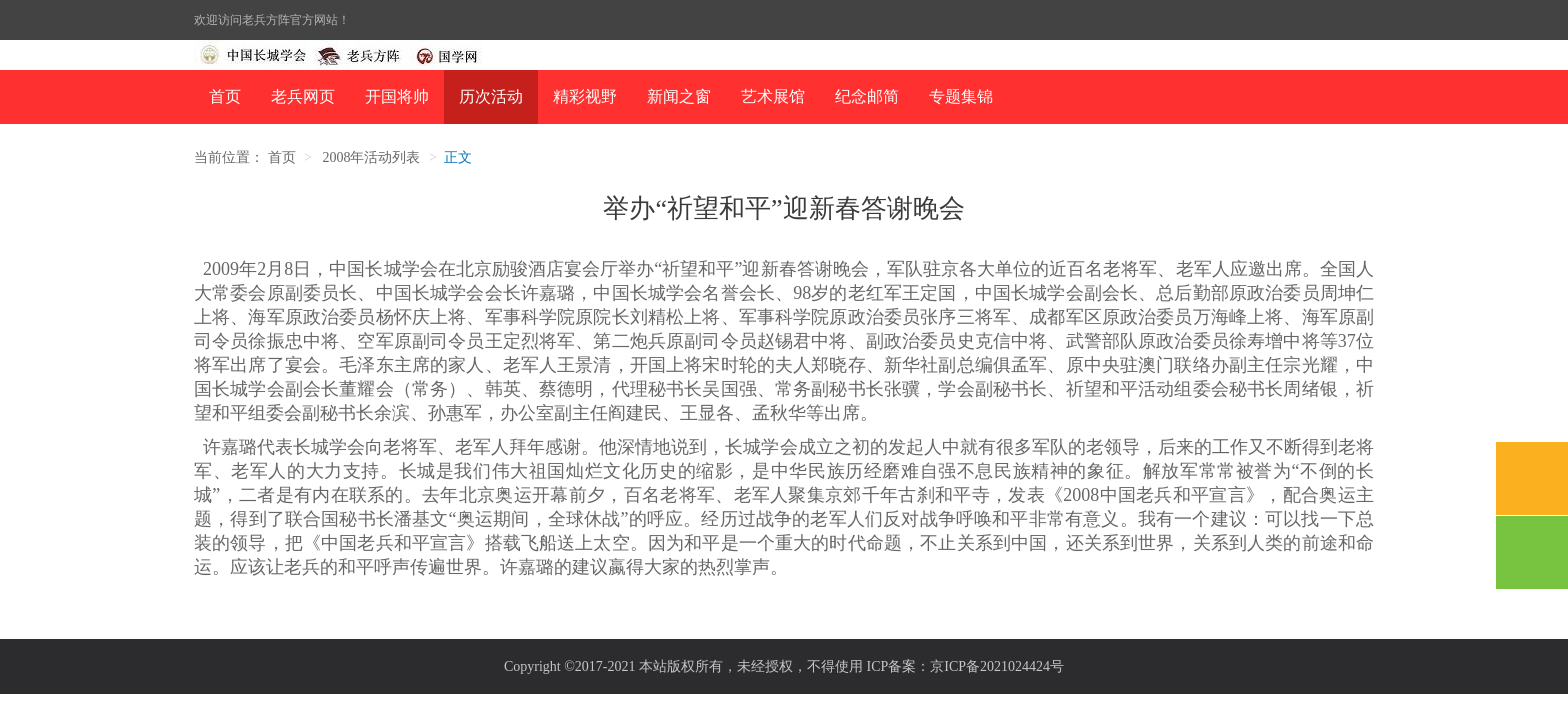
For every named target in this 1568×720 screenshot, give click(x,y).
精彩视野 (585, 96)
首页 (225, 96)
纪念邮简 (867, 96)
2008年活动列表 (371, 157)
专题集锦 (961, 96)
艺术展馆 (773, 96)
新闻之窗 (679, 96)
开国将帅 (397, 96)
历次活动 (491, 96)
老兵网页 (303, 96)
